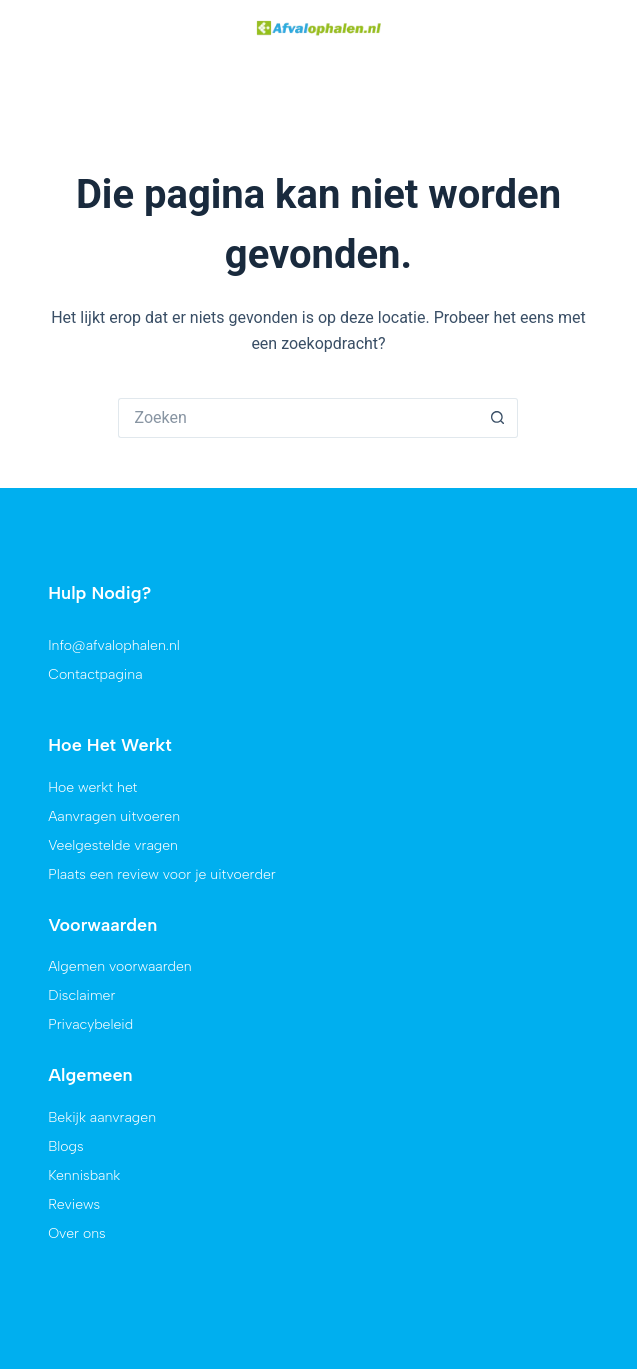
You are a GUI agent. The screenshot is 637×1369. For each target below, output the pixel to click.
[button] (44, 29)
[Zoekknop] (498, 360)
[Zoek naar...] (298, 360)
